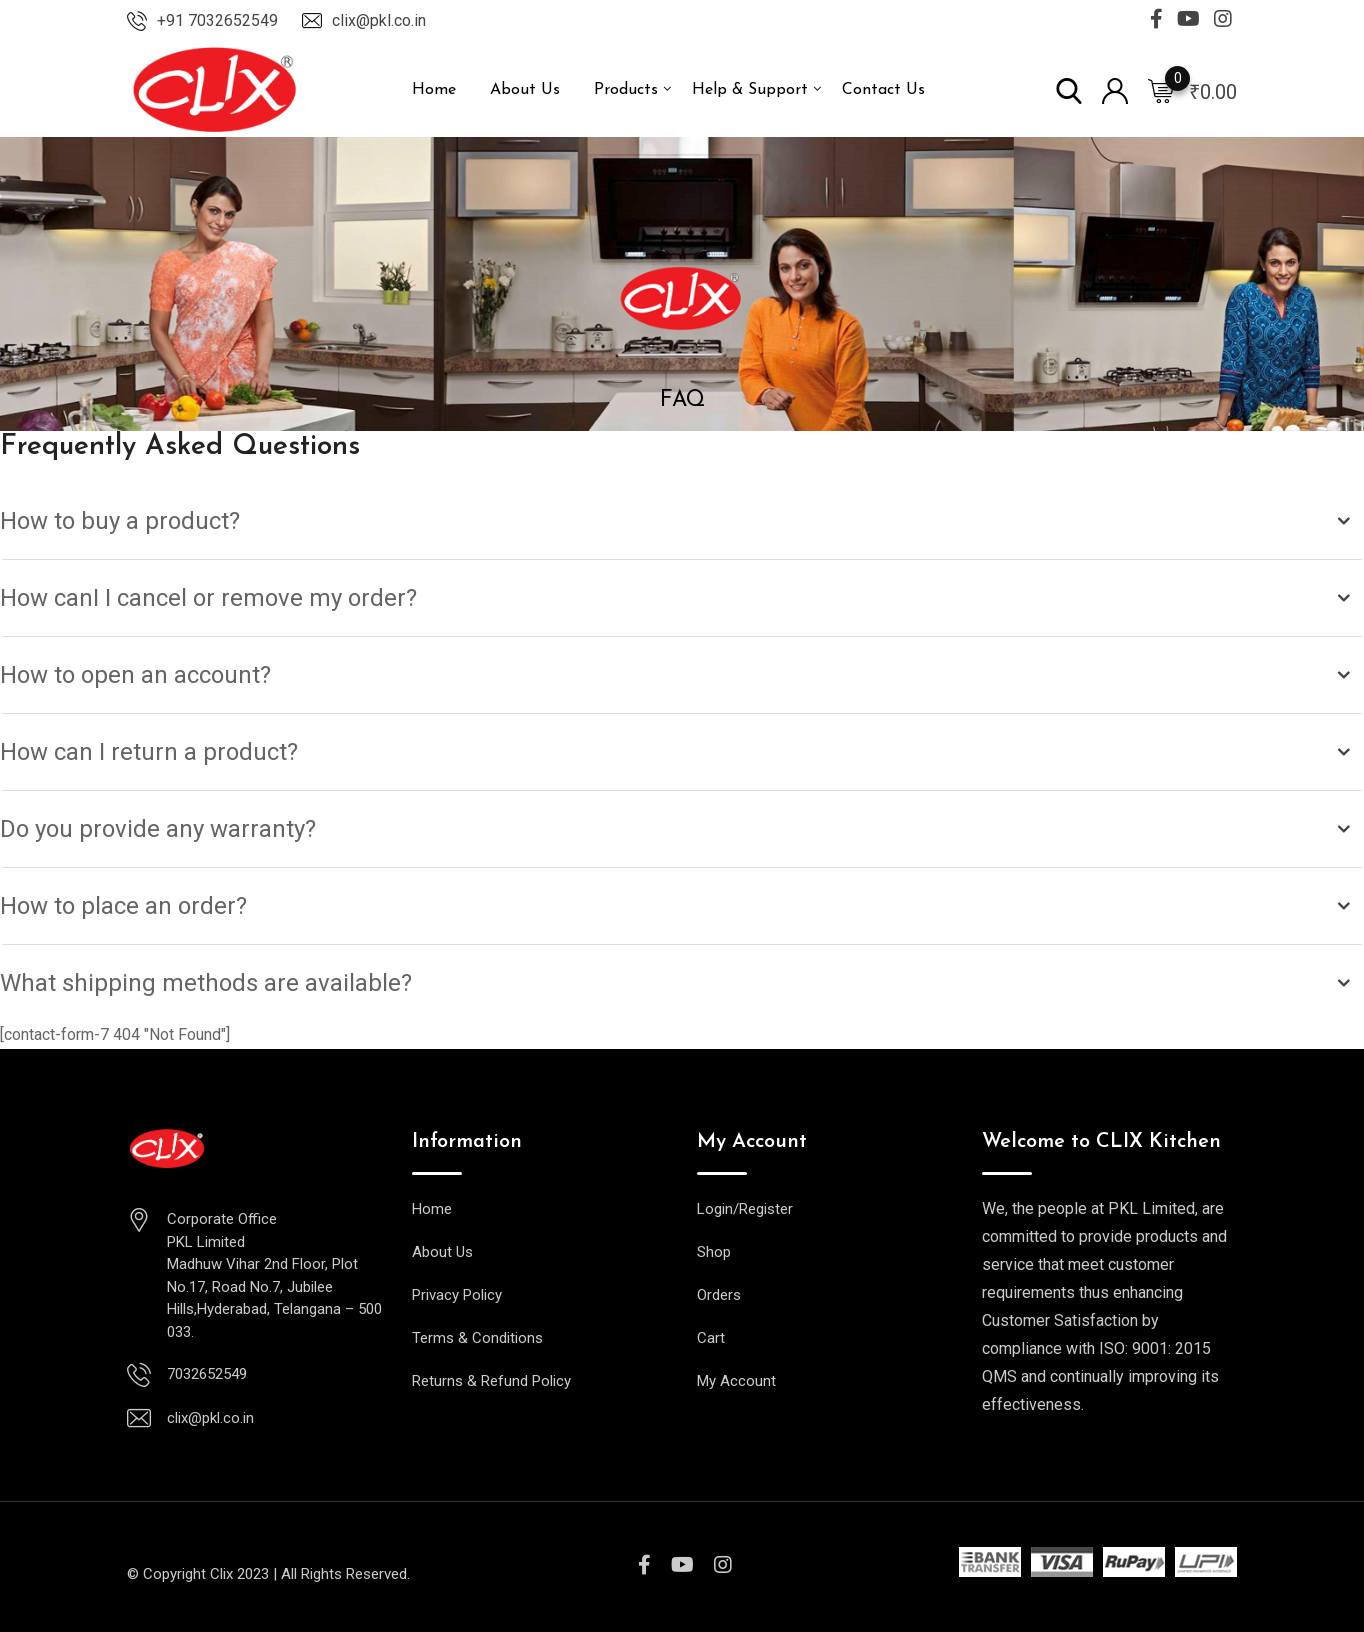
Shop (714, 1252)
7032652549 (207, 1374)
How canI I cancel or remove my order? (208, 598)
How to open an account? (135, 675)
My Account (736, 1381)
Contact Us (883, 90)
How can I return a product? (149, 752)
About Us (525, 90)
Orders (719, 1295)
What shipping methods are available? (206, 983)
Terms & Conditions (477, 1338)
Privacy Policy (457, 1295)
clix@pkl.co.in (379, 20)
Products (626, 90)
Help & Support (750, 90)
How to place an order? (123, 906)
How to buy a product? (120, 521)
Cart (711, 1338)
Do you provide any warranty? (158, 829)
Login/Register (745, 1209)
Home (434, 90)
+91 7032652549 (217, 20)
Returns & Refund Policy (491, 1381)
